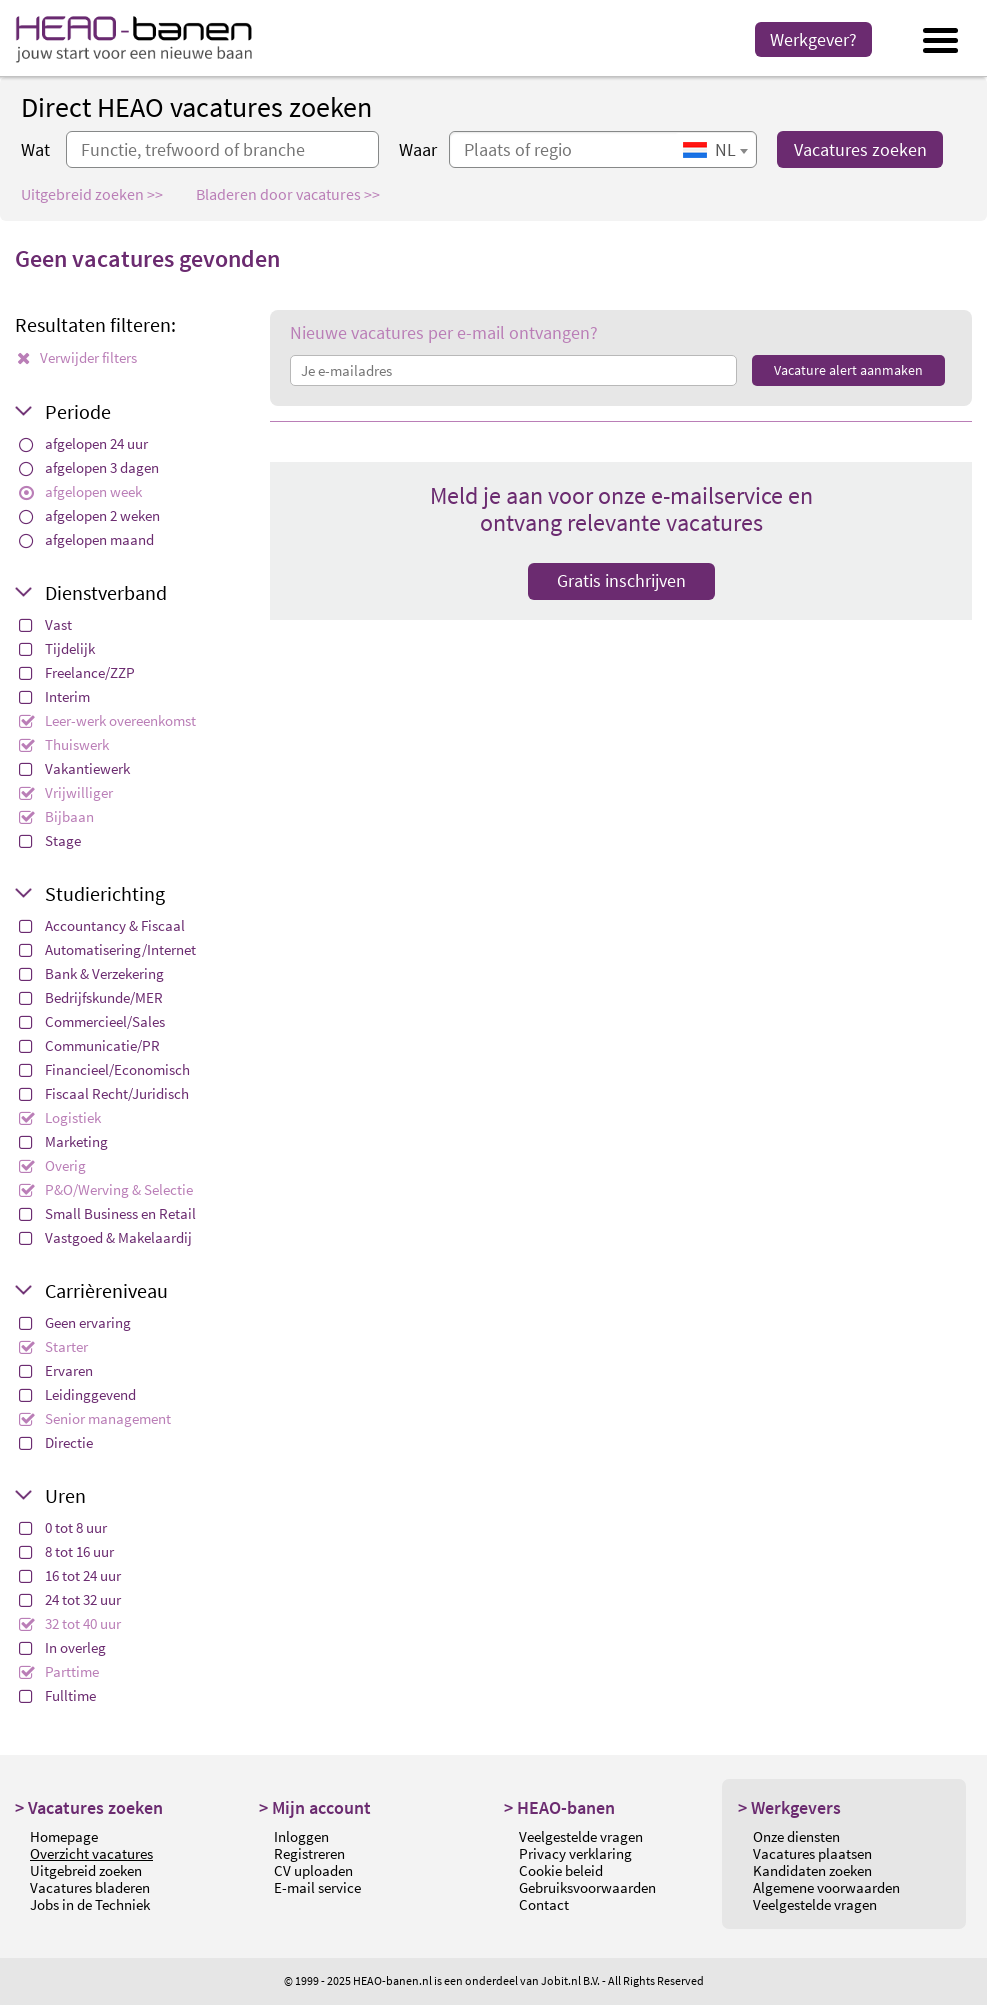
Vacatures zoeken (860, 149)
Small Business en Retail (107, 1213)
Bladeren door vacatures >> (288, 194)
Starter (53, 1346)
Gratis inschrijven (621, 580)
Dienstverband (106, 592)
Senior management (95, 1418)
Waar (418, 149)
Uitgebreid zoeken (86, 1870)
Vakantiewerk (74, 768)
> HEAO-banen (559, 1807)
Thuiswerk (64, 744)
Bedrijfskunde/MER (91, 997)
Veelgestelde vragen (581, 1836)
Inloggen (301, 1836)
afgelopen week (80, 491)
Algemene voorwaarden (826, 1887)
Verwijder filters (77, 357)
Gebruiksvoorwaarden (587, 1887)
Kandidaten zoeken (812, 1870)
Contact (544, 1904)
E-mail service (317, 1887)
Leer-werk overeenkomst (107, 720)
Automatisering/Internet (107, 949)
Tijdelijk (57, 648)
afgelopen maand (86, 539)
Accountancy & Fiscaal (102, 925)
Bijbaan (56, 816)
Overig (52, 1165)
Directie (56, 1442)
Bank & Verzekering (91, 973)
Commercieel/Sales (92, 1021)
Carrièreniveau (106, 1290)
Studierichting (105, 893)
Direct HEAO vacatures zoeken (196, 107)
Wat (35, 149)
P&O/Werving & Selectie (106, 1189)
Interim (54, 696)
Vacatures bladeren (90, 1887)
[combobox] (715, 149)
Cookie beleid (561, 1870)
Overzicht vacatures (91, 1853)
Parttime (59, 1671)
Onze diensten (796, 1836)
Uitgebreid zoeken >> (92, 194)
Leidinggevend (77, 1394)
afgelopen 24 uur (83, 443)
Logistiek (60, 1117)
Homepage (64, 1836)
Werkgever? (813, 39)
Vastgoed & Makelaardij (105, 1237)
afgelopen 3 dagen (89, 467)
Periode (78, 411)
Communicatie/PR (89, 1045)
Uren (65, 1495)
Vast (45, 624)
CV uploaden (313, 1870)
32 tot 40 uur (70, 1623)
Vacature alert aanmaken (848, 370)
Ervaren (56, 1370)
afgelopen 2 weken (89, 515)
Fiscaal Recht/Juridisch (104, 1093)
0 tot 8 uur (63, 1527)
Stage (50, 840)
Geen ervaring (75, 1322)
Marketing (63, 1141)
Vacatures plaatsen (812, 1853)
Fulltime (57, 1695)
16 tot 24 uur (70, 1575)
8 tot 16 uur (66, 1551)
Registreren (309, 1853)
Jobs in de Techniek (90, 1904)
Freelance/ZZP (77, 672)
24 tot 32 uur (70, 1599)
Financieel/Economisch (104, 1069)
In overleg (62, 1647)
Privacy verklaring (575, 1853)
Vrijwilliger (66, 792)
